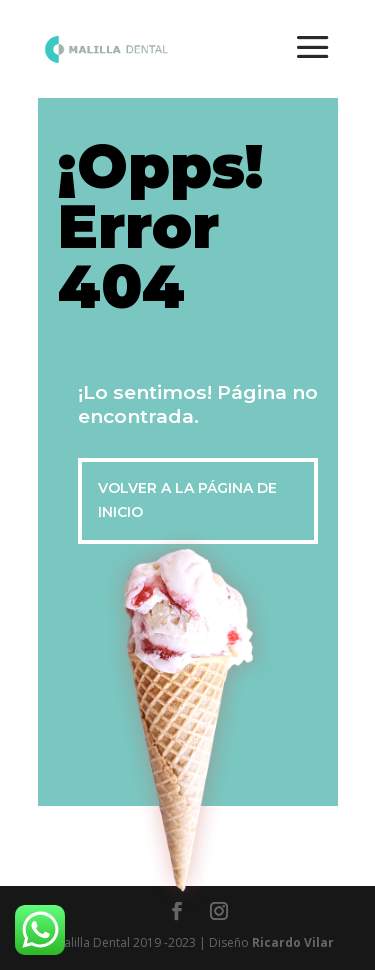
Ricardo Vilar (293, 942)
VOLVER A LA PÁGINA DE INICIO (187, 500)
